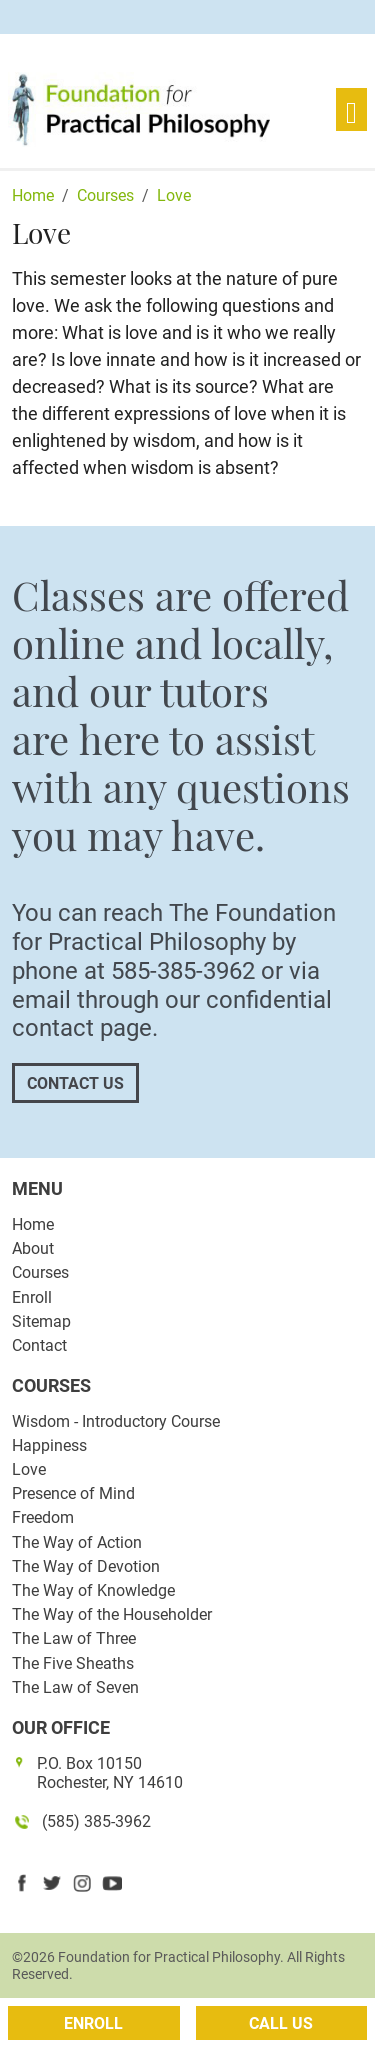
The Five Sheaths (73, 1663)
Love (29, 1469)
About (33, 1248)
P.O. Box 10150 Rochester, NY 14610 (110, 1773)
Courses (40, 1272)
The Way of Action (77, 1542)
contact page (82, 1028)
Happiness (49, 1445)
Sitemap (41, 1321)
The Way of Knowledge (93, 1590)
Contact (39, 1345)
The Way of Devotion (86, 1566)
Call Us (281, 2023)
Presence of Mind (73, 1493)
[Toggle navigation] (351, 109)
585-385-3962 (183, 971)
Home (33, 1224)
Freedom (43, 1517)
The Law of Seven (75, 1687)
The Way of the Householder (112, 1614)
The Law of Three (74, 1638)
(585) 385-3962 (96, 1821)
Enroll (32, 1297)
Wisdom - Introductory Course (116, 1421)
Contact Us (75, 1083)
